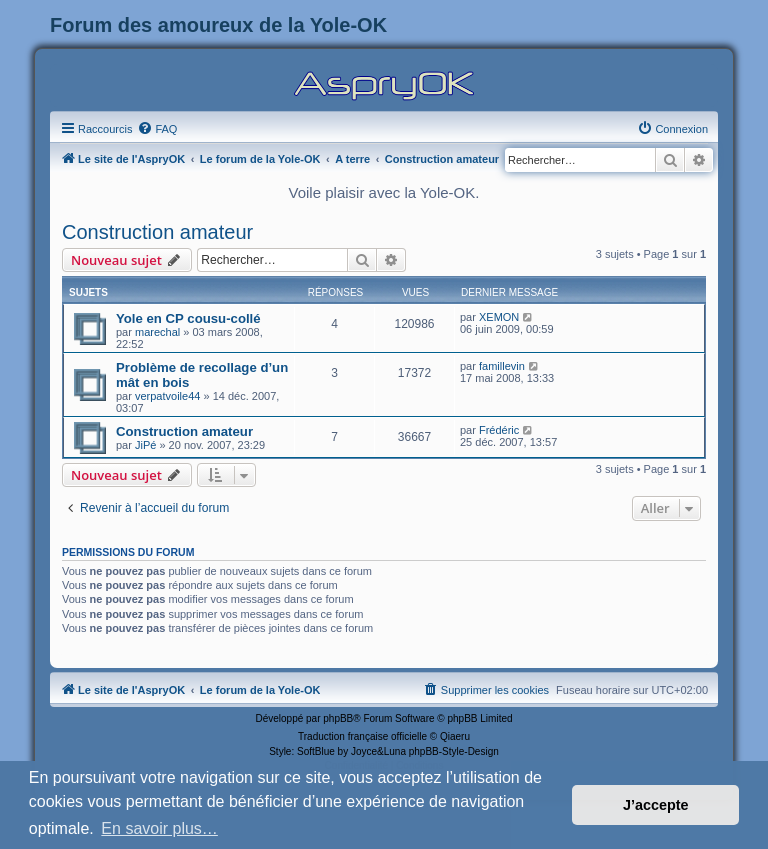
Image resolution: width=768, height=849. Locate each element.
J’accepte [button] (656, 805)
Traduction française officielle (362, 736)
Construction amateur (157, 232)
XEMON (499, 317)
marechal (157, 332)
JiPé (145, 445)
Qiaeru (455, 736)
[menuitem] (157, 129)
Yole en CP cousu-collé (188, 318)
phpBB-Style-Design (454, 751)
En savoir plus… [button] (159, 828)
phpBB (338, 718)
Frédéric (499, 430)
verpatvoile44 (167, 396)
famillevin (502, 366)
